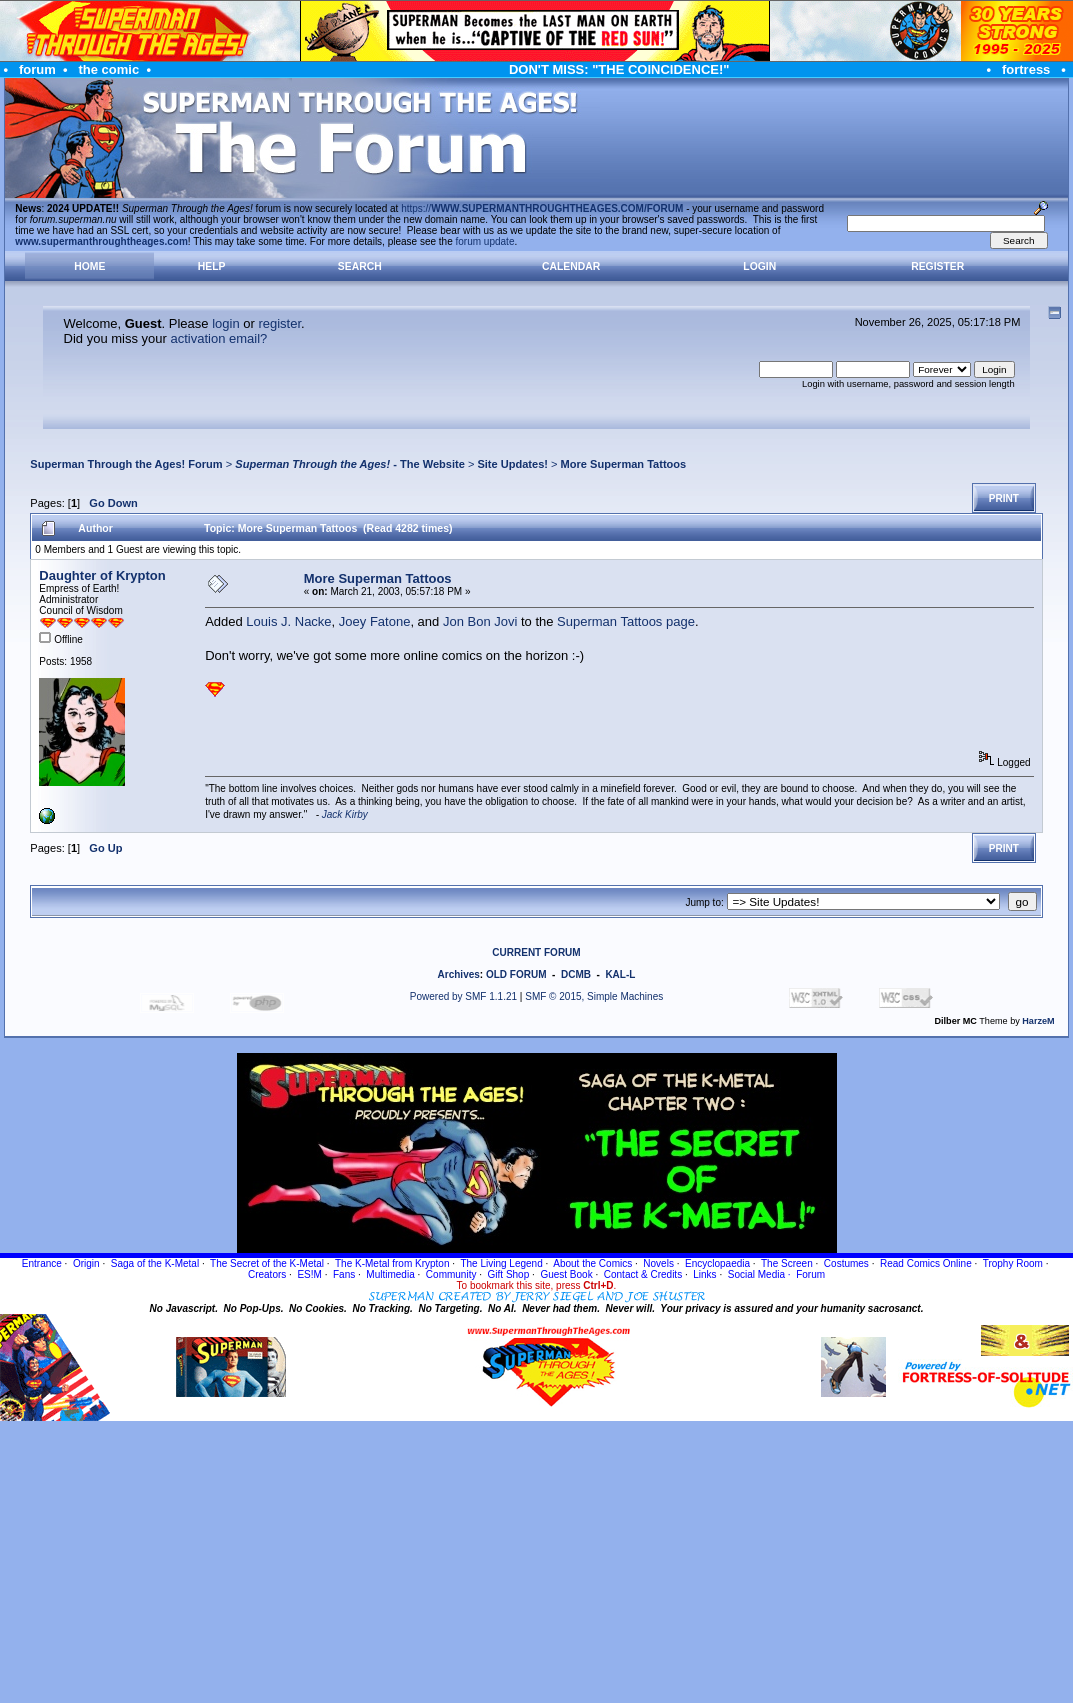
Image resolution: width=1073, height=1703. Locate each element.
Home (89, 266)
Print (1004, 498)
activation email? (218, 338)
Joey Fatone (375, 621)
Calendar (571, 266)
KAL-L (620, 974)
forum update (485, 241)
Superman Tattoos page (626, 621)
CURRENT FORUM (536, 952)
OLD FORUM (516, 974)
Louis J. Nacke (288, 621)
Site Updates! (512, 464)
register (279, 323)
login (225, 323)
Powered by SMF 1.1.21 (463, 996)
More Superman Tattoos (624, 464)
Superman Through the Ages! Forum (126, 464)
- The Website (350, 464)
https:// (542, 208)
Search (360, 266)
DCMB (576, 974)
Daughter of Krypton (102, 575)
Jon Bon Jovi (480, 621)
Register (937, 266)
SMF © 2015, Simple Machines (594, 996)
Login (759, 266)
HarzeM (1038, 1021)
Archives (459, 974)
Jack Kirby (345, 814)
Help (212, 266)
